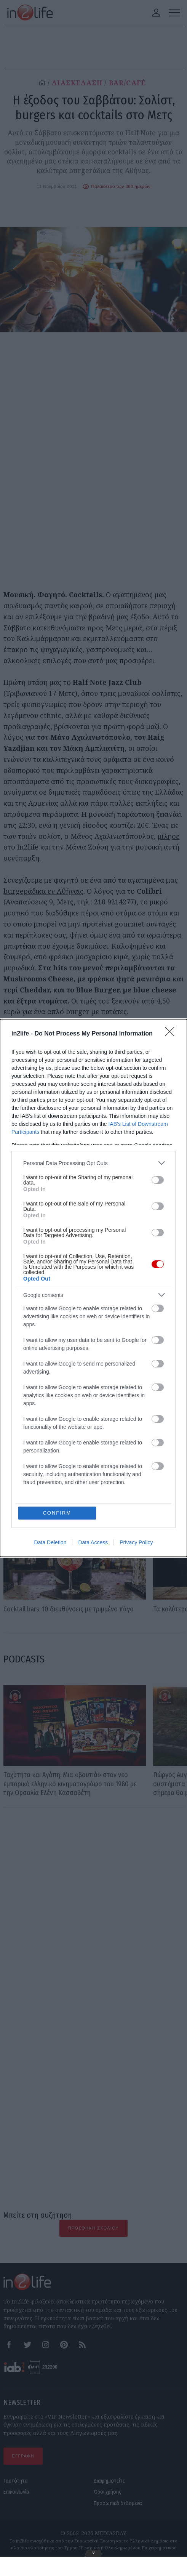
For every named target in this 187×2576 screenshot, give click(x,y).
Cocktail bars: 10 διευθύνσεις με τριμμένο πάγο (68, 1609)
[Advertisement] (93, 1891)
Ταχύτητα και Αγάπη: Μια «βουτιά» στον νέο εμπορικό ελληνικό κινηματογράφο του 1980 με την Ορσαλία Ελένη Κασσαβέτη (70, 1784)
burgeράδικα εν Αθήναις (43, 891)
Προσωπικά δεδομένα (118, 2503)
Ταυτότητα (15, 2481)
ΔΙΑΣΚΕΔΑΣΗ (77, 83)
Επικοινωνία (16, 2492)
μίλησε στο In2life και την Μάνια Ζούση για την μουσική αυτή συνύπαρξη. (91, 847)
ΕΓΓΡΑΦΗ (23, 2456)
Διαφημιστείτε (109, 2481)
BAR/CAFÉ (127, 83)
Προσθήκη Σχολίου (93, 2228)
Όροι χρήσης (107, 2492)
